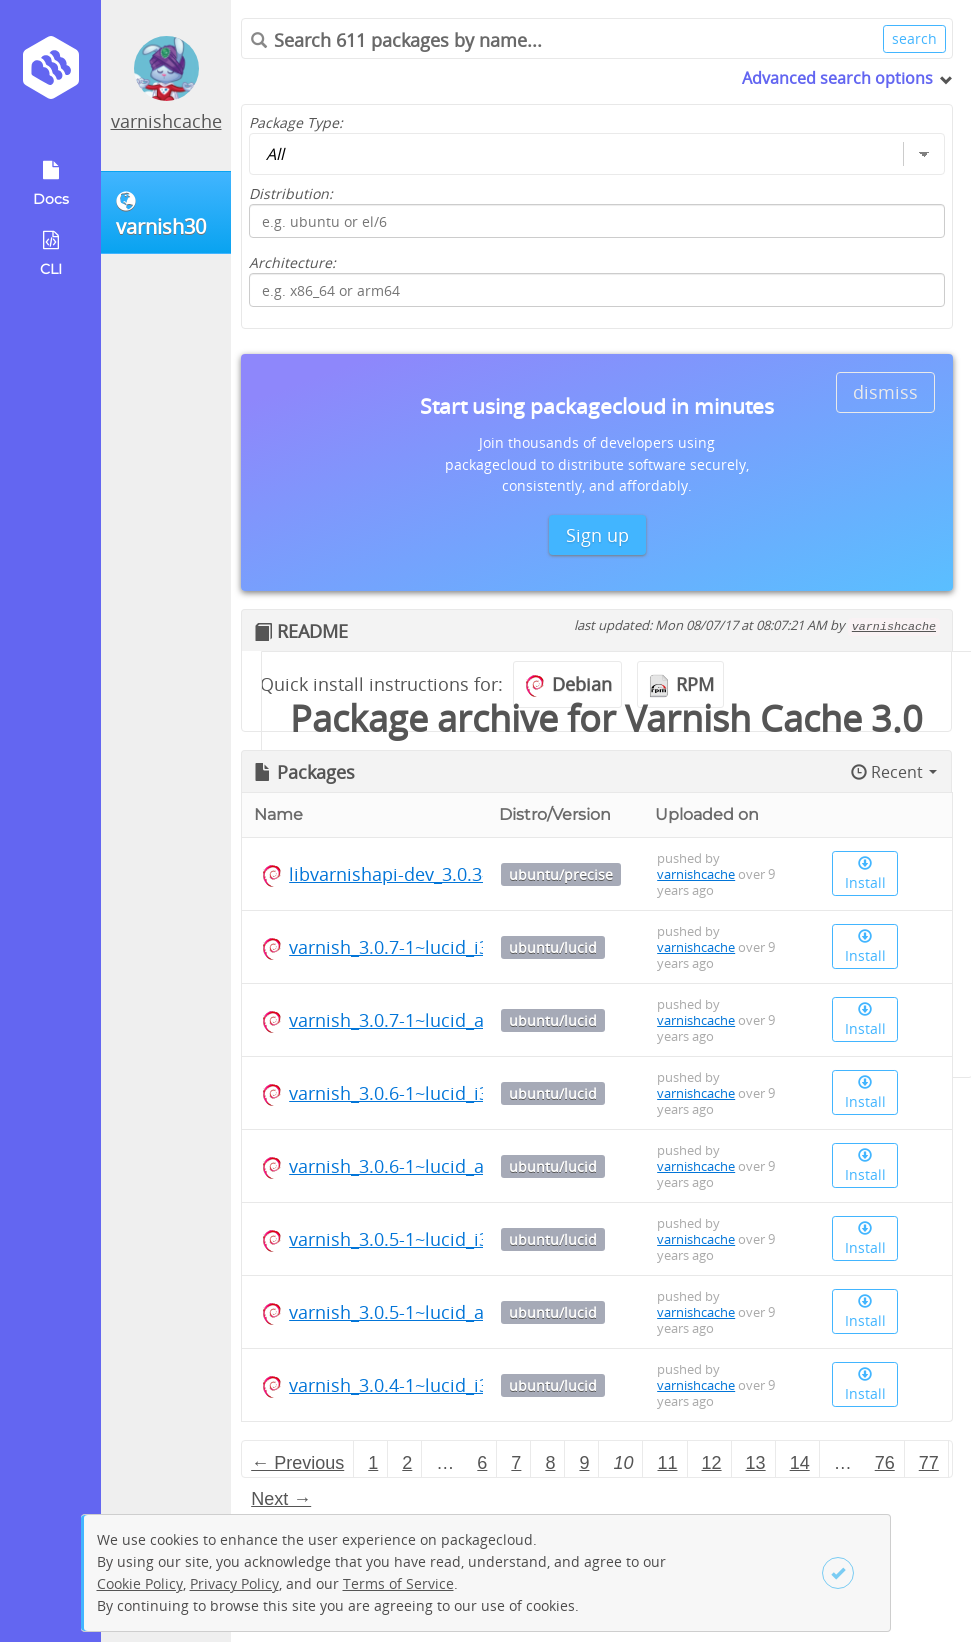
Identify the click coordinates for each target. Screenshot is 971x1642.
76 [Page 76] (885, 1463)
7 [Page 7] (516, 1463)
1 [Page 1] (373, 1463)
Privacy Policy (234, 1583)
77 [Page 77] (929, 1463)
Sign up (597, 535)
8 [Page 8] (550, 1463)
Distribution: (291, 193)
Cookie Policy (140, 1583)
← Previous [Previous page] (297, 1463)
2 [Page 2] (407, 1463)
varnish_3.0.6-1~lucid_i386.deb (417, 1093)
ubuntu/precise (561, 874)
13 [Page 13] (756, 1463)
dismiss (885, 392)
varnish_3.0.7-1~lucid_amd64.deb (429, 1020)
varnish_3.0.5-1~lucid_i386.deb (417, 1239)
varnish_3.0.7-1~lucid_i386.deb (417, 947)
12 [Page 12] (712, 1463)
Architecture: (292, 262)
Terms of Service (398, 1583)
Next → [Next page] (281, 1499)
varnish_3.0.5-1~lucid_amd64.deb (429, 1312)
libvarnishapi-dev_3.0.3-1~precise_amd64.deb (480, 874)
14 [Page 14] (800, 1463)
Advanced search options (837, 78)
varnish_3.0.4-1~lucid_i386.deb (417, 1385)
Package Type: (296, 122)
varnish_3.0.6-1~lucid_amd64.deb (429, 1166)
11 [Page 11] (668, 1463)
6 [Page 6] (482, 1463)
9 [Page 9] (584, 1463)
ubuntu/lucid (553, 947)
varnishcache (166, 121)
